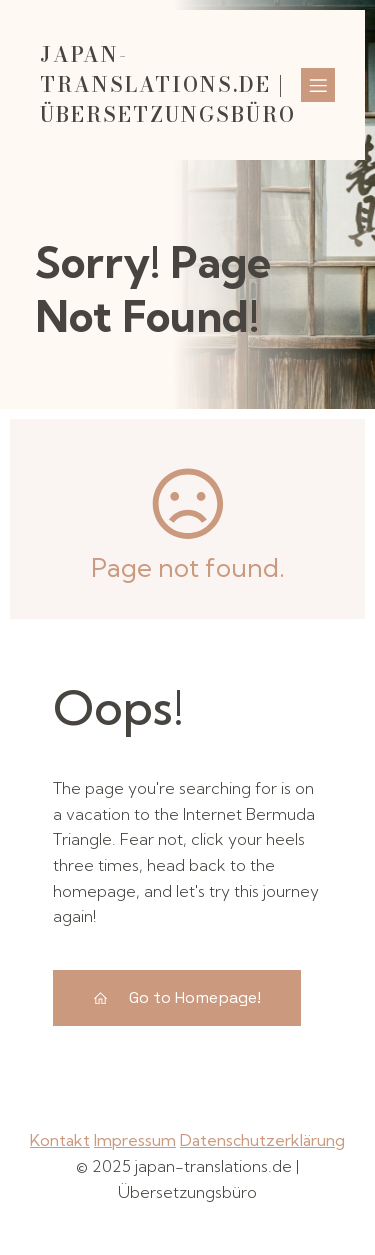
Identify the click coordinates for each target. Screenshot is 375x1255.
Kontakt (60, 1140)
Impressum (135, 1140)
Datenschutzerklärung (262, 1140)
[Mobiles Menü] (318, 85)
